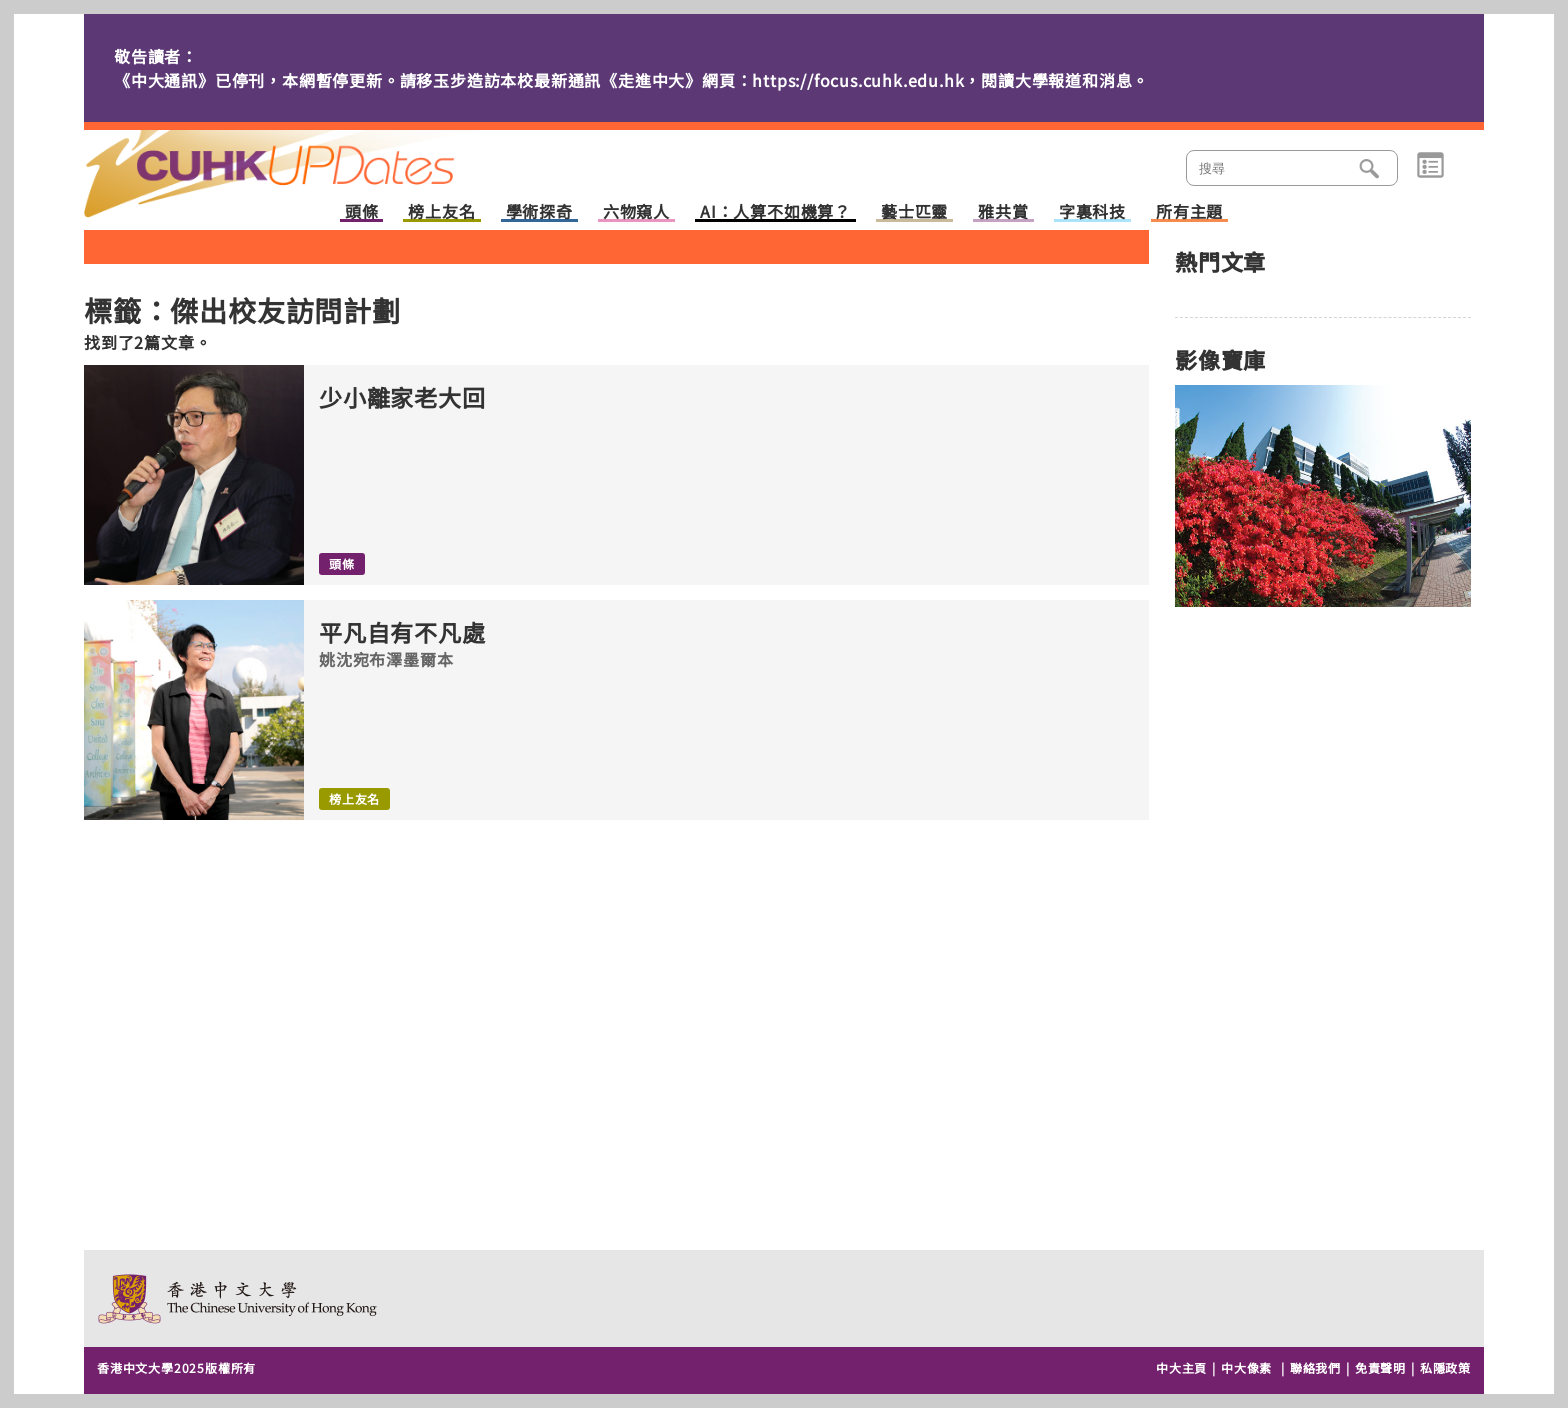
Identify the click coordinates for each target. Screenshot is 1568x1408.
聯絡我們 (1315, 1367)
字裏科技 (1092, 212)
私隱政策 (1445, 1367)
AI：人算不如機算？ (775, 212)
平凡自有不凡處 (402, 632)
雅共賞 (1003, 212)
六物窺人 (636, 212)
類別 (1430, 166)
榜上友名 (441, 212)
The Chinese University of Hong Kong (238, 1298)
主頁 (307, 160)
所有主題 (1189, 212)
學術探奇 (539, 212)
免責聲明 (1380, 1367)
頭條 (362, 212)
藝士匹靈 (914, 212)
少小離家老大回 (402, 397)
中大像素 (1246, 1367)
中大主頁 (1181, 1367)
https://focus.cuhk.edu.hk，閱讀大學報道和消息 (942, 80)
